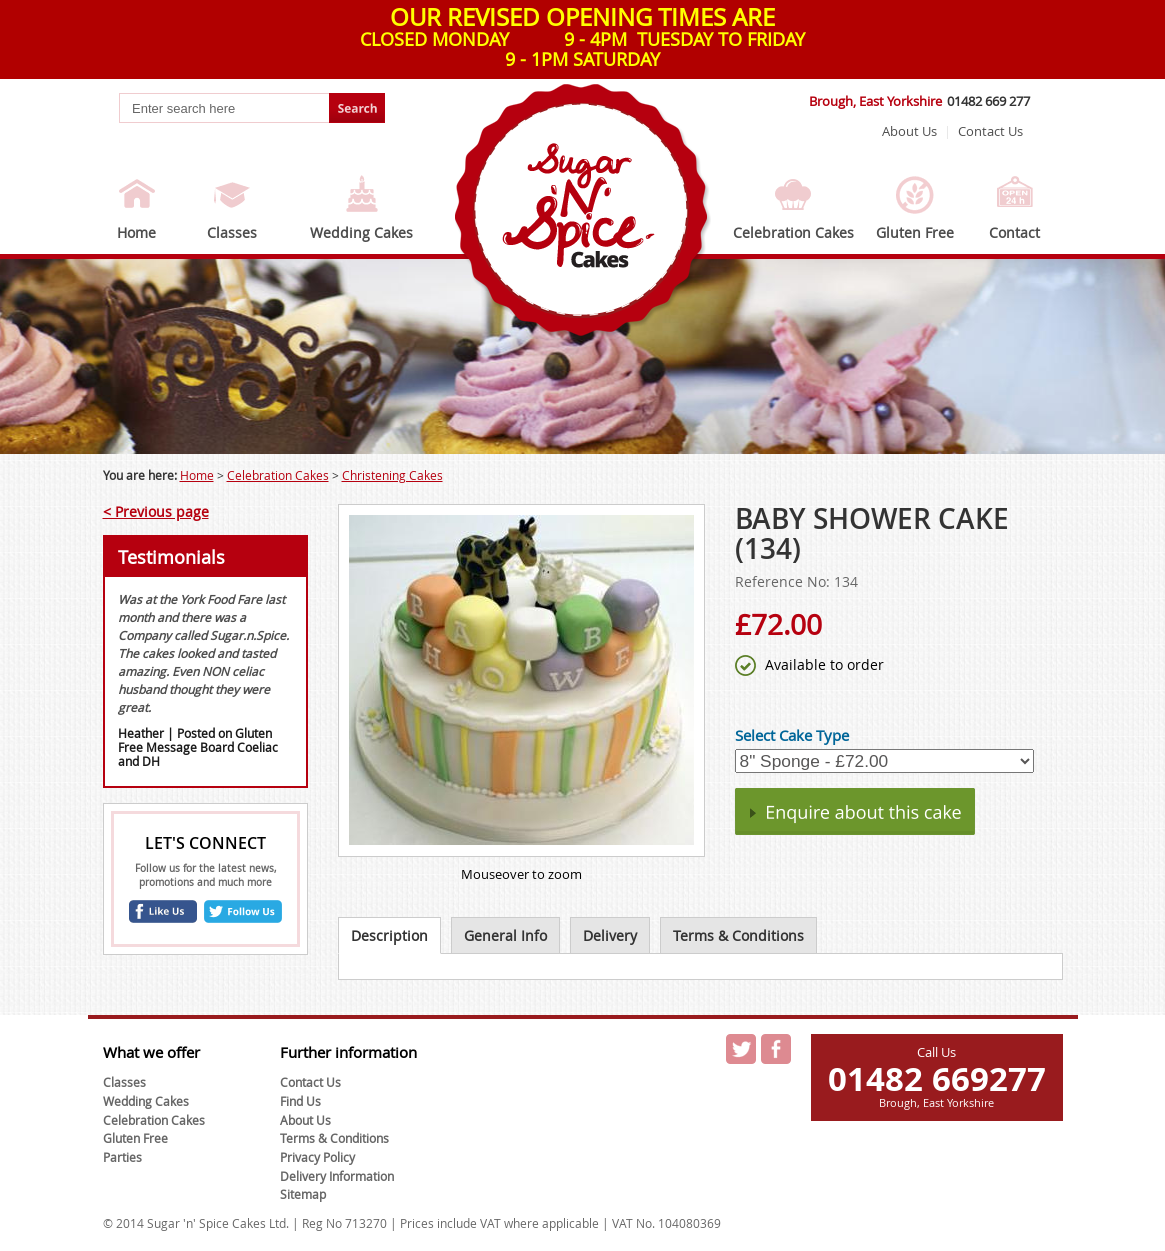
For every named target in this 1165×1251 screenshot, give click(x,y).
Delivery (610, 935)
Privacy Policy (317, 1157)
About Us (909, 131)
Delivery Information (337, 1176)
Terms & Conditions (738, 935)
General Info (505, 935)
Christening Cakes (392, 475)
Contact (1014, 232)
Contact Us (990, 131)
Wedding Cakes (361, 232)
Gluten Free (915, 232)
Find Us (300, 1101)
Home (136, 232)
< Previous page (156, 511)
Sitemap (303, 1194)
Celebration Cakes (793, 232)
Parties (122, 1157)
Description (389, 935)
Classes (232, 232)
